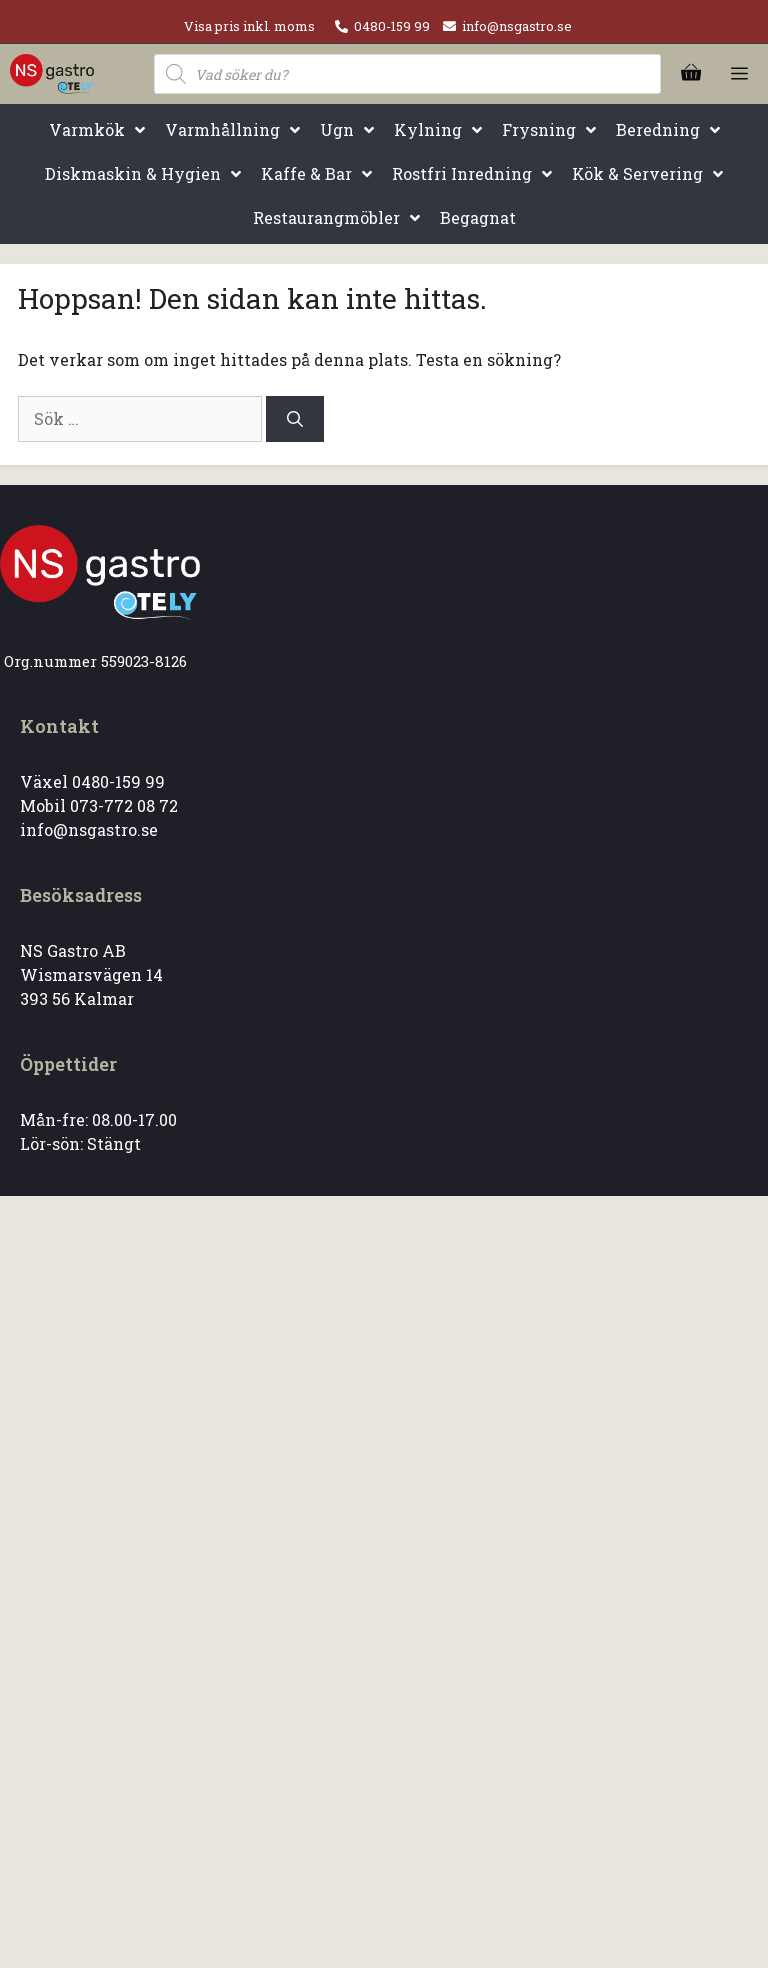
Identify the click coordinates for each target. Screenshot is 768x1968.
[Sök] (295, 419)
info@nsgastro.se (517, 26)
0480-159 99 (392, 26)
